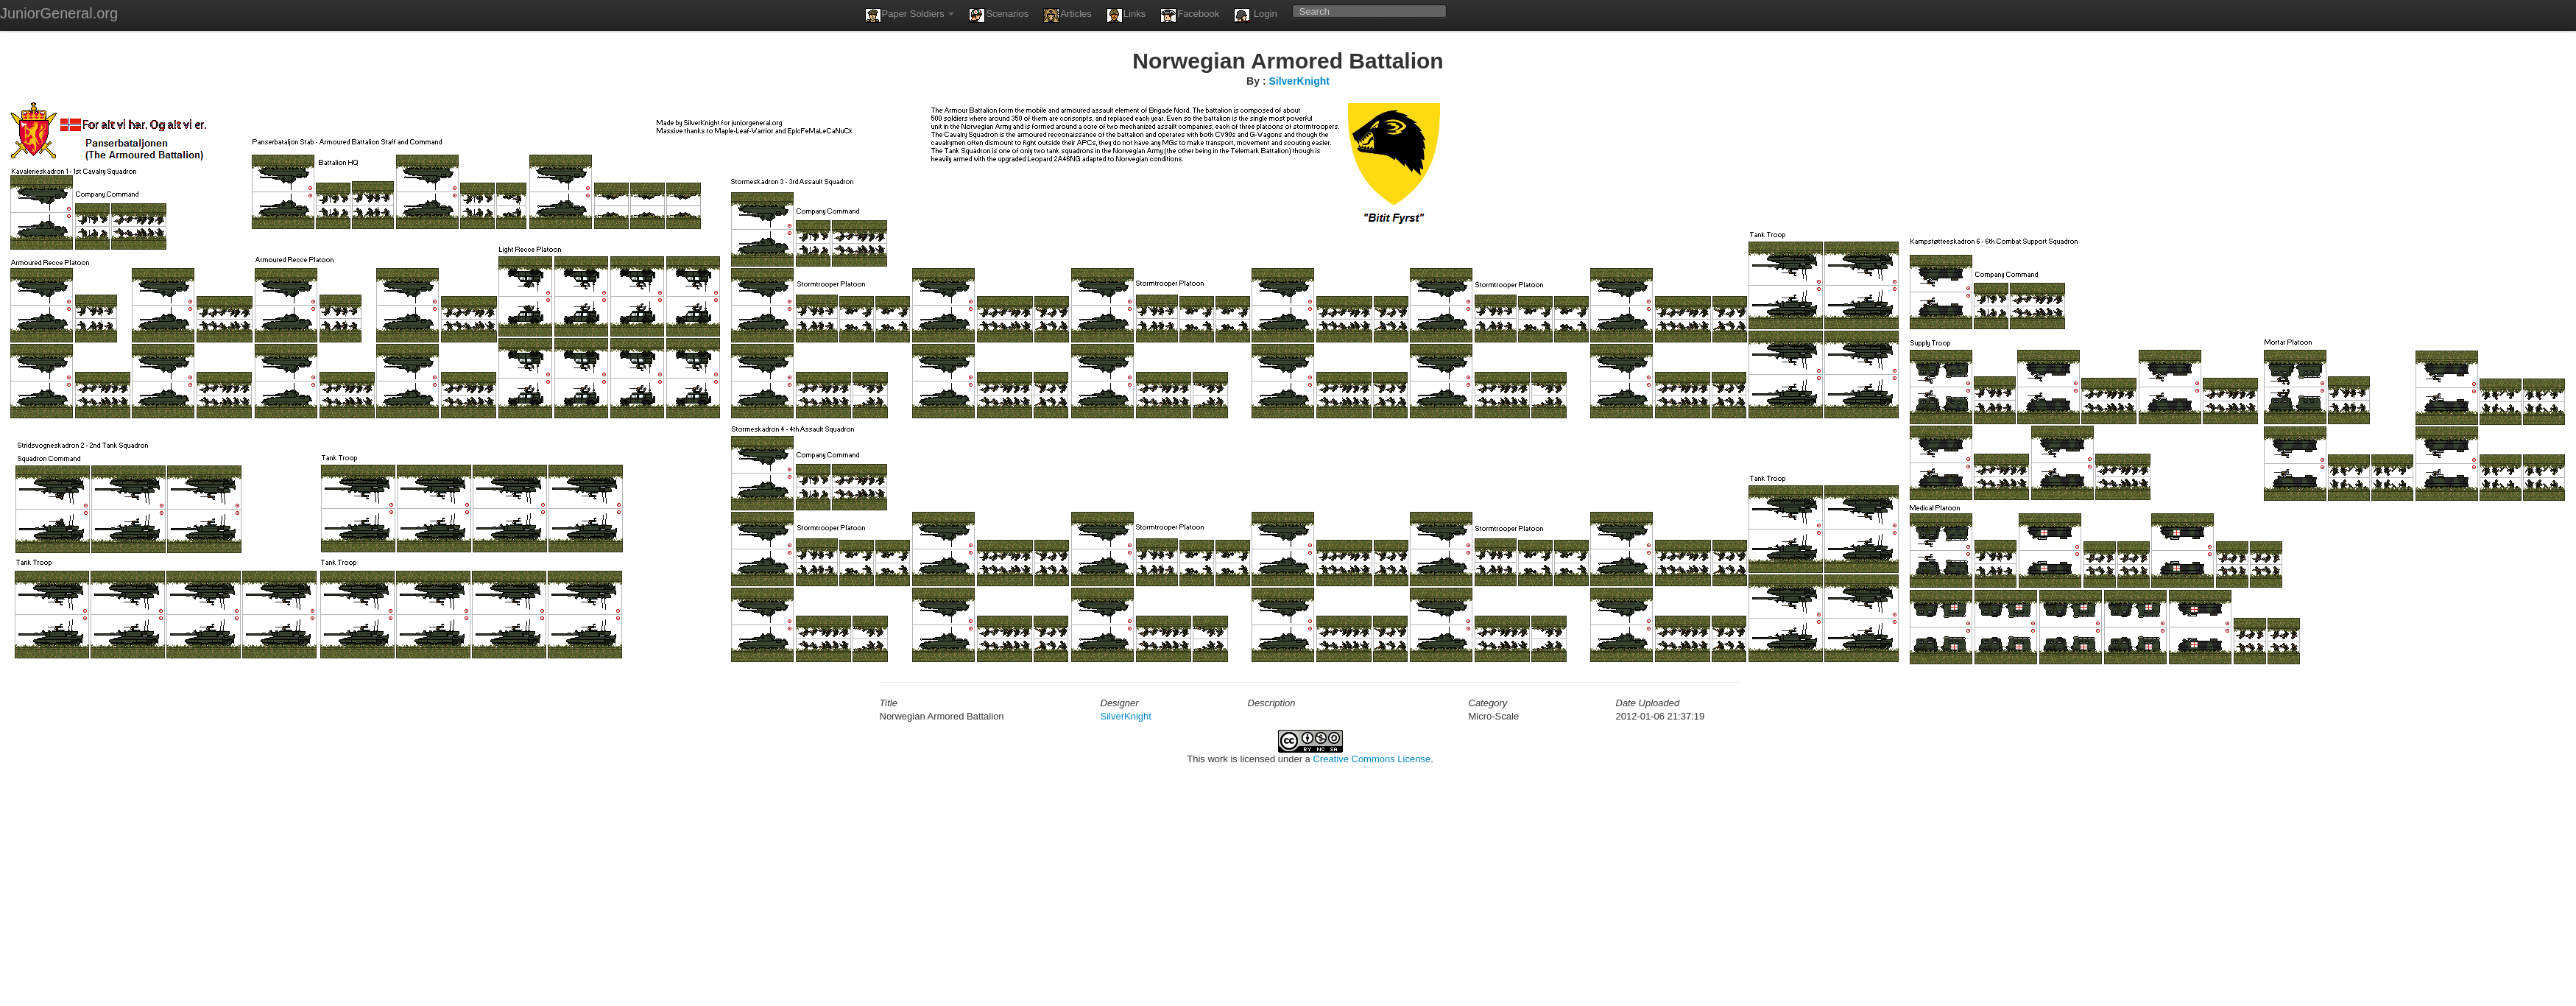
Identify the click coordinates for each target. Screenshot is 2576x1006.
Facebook (1189, 15)
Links (1126, 15)
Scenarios (998, 15)
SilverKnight (1298, 81)
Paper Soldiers (910, 15)
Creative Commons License (1371, 758)
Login (1255, 15)
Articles (1067, 15)
